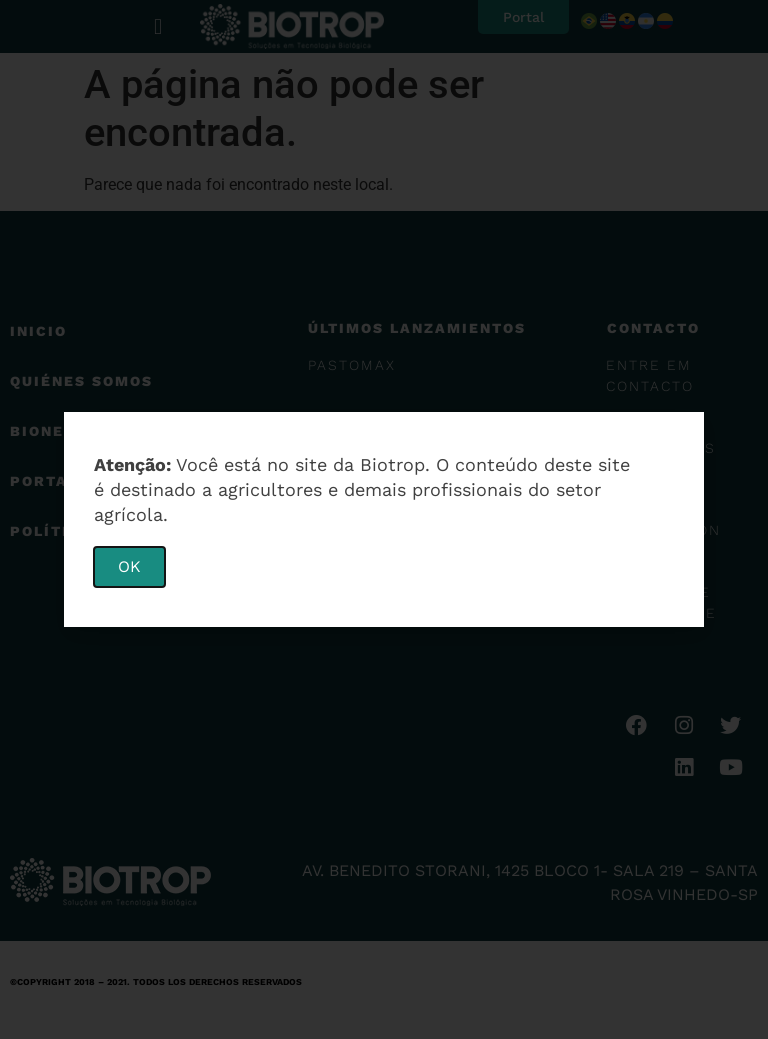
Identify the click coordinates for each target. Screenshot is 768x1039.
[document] (384, 519)
